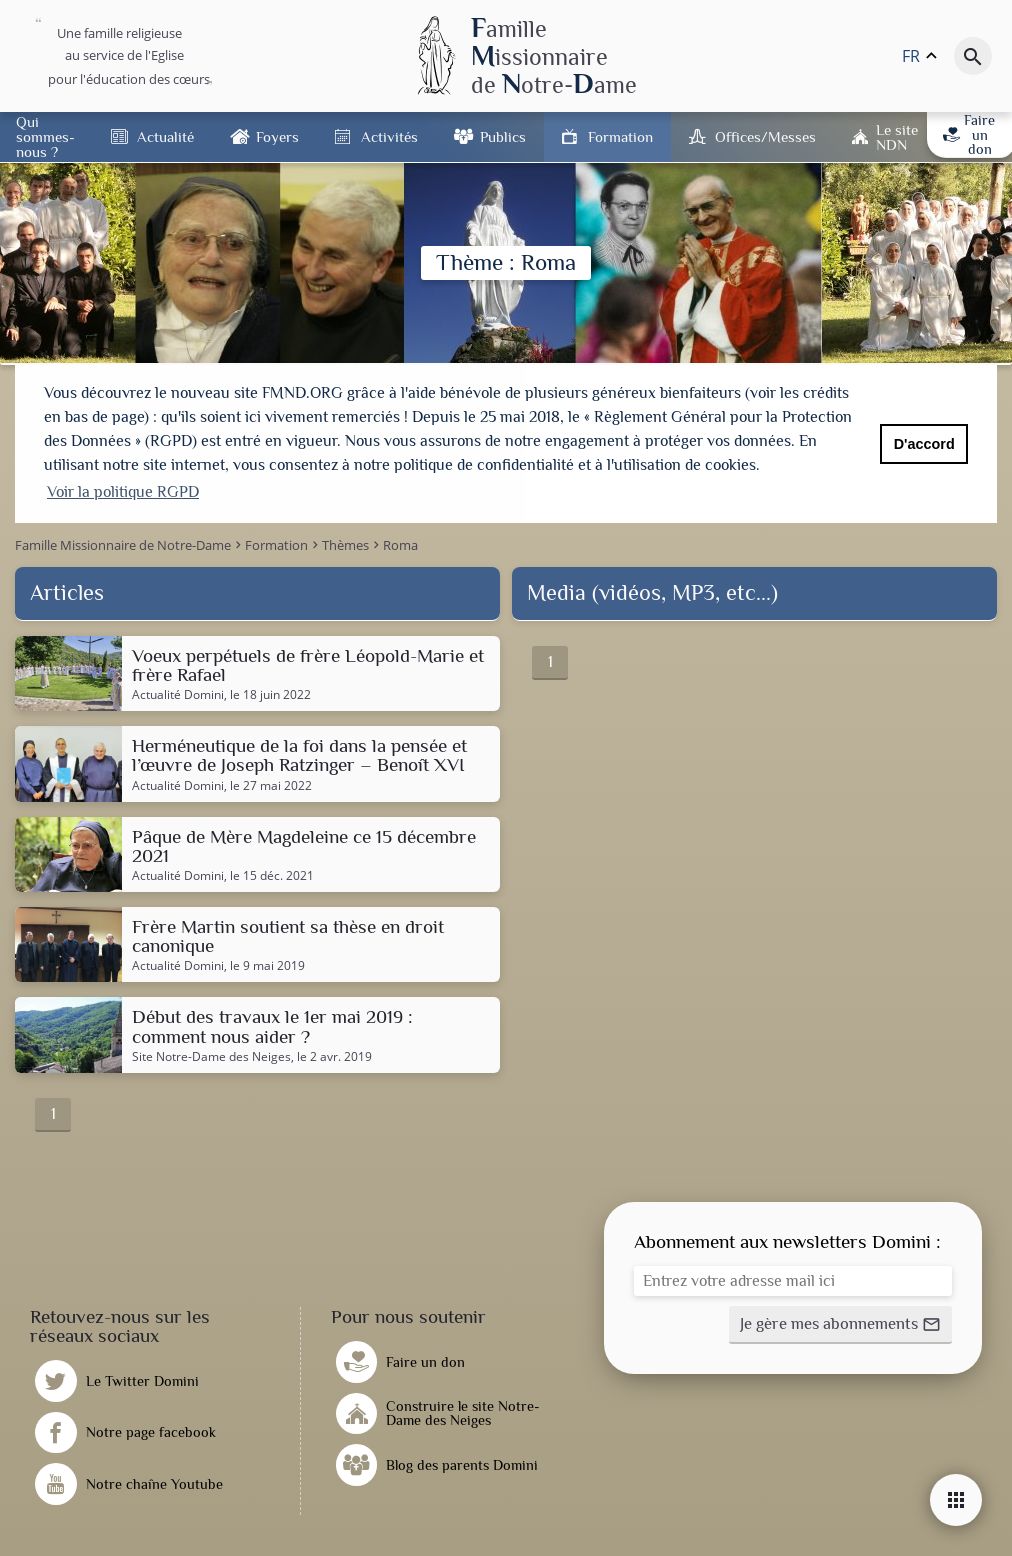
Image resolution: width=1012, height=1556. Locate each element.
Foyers (277, 136)
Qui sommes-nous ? (45, 136)
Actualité (165, 136)
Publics (503, 136)
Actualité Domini (178, 692)
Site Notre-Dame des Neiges (211, 1054)
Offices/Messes (765, 136)
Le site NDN (897, 137)
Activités (389, 136)
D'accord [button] (924, 444)
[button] (840, 1322)
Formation (620, 136)
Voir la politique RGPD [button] (123, 492)
